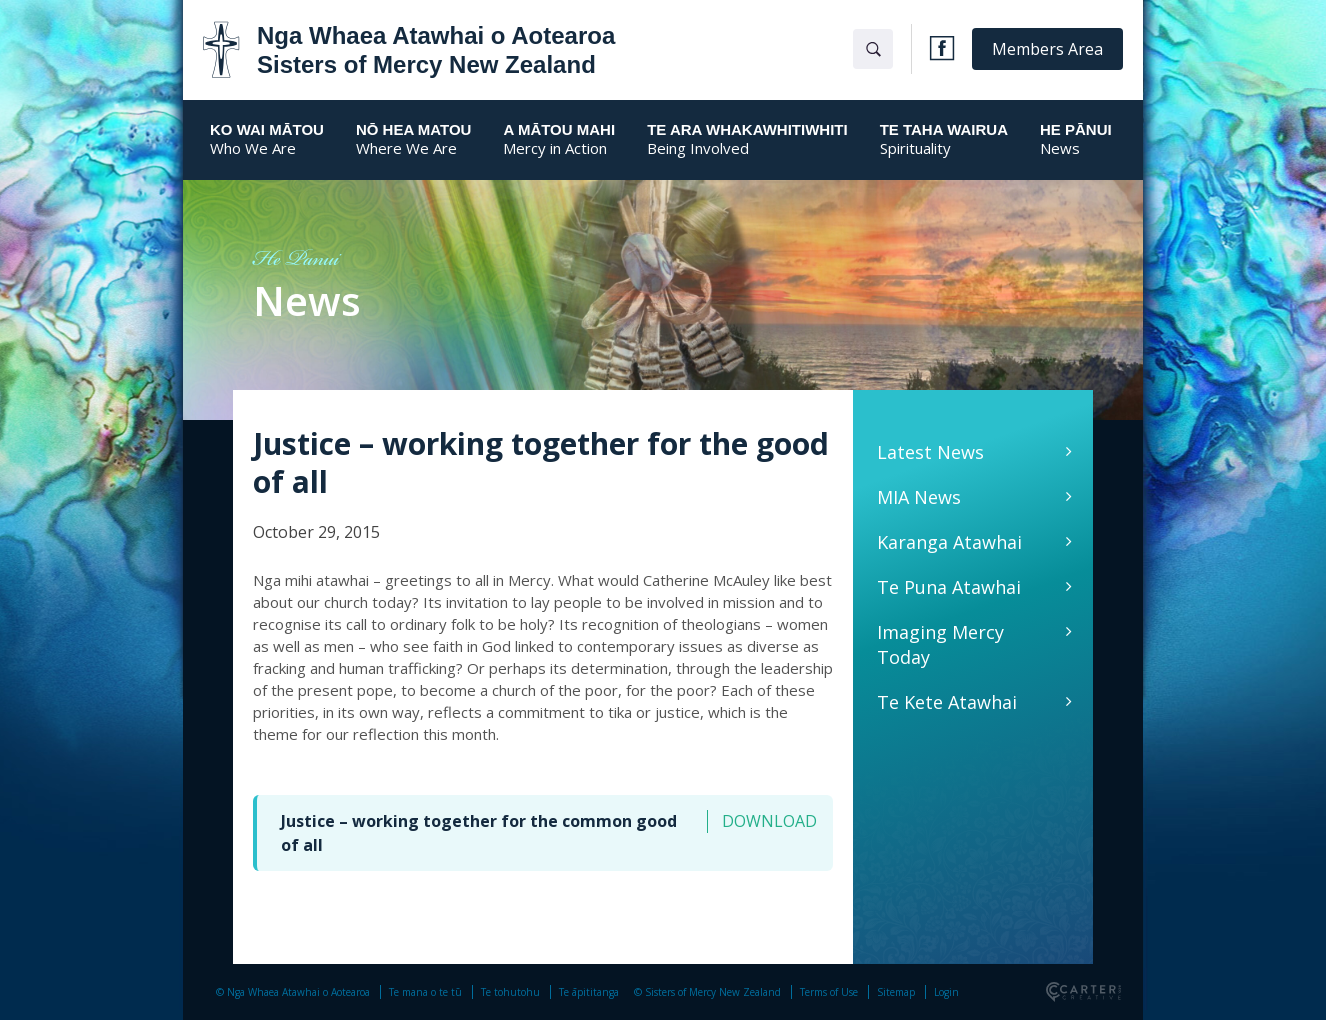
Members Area (1047, 49)
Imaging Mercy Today (940, 644)
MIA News (919, 497)
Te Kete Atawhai (947, 702)
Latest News (930, 452)
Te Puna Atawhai (949, 587)
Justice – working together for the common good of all (479, 833)
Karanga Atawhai (949, 542)
